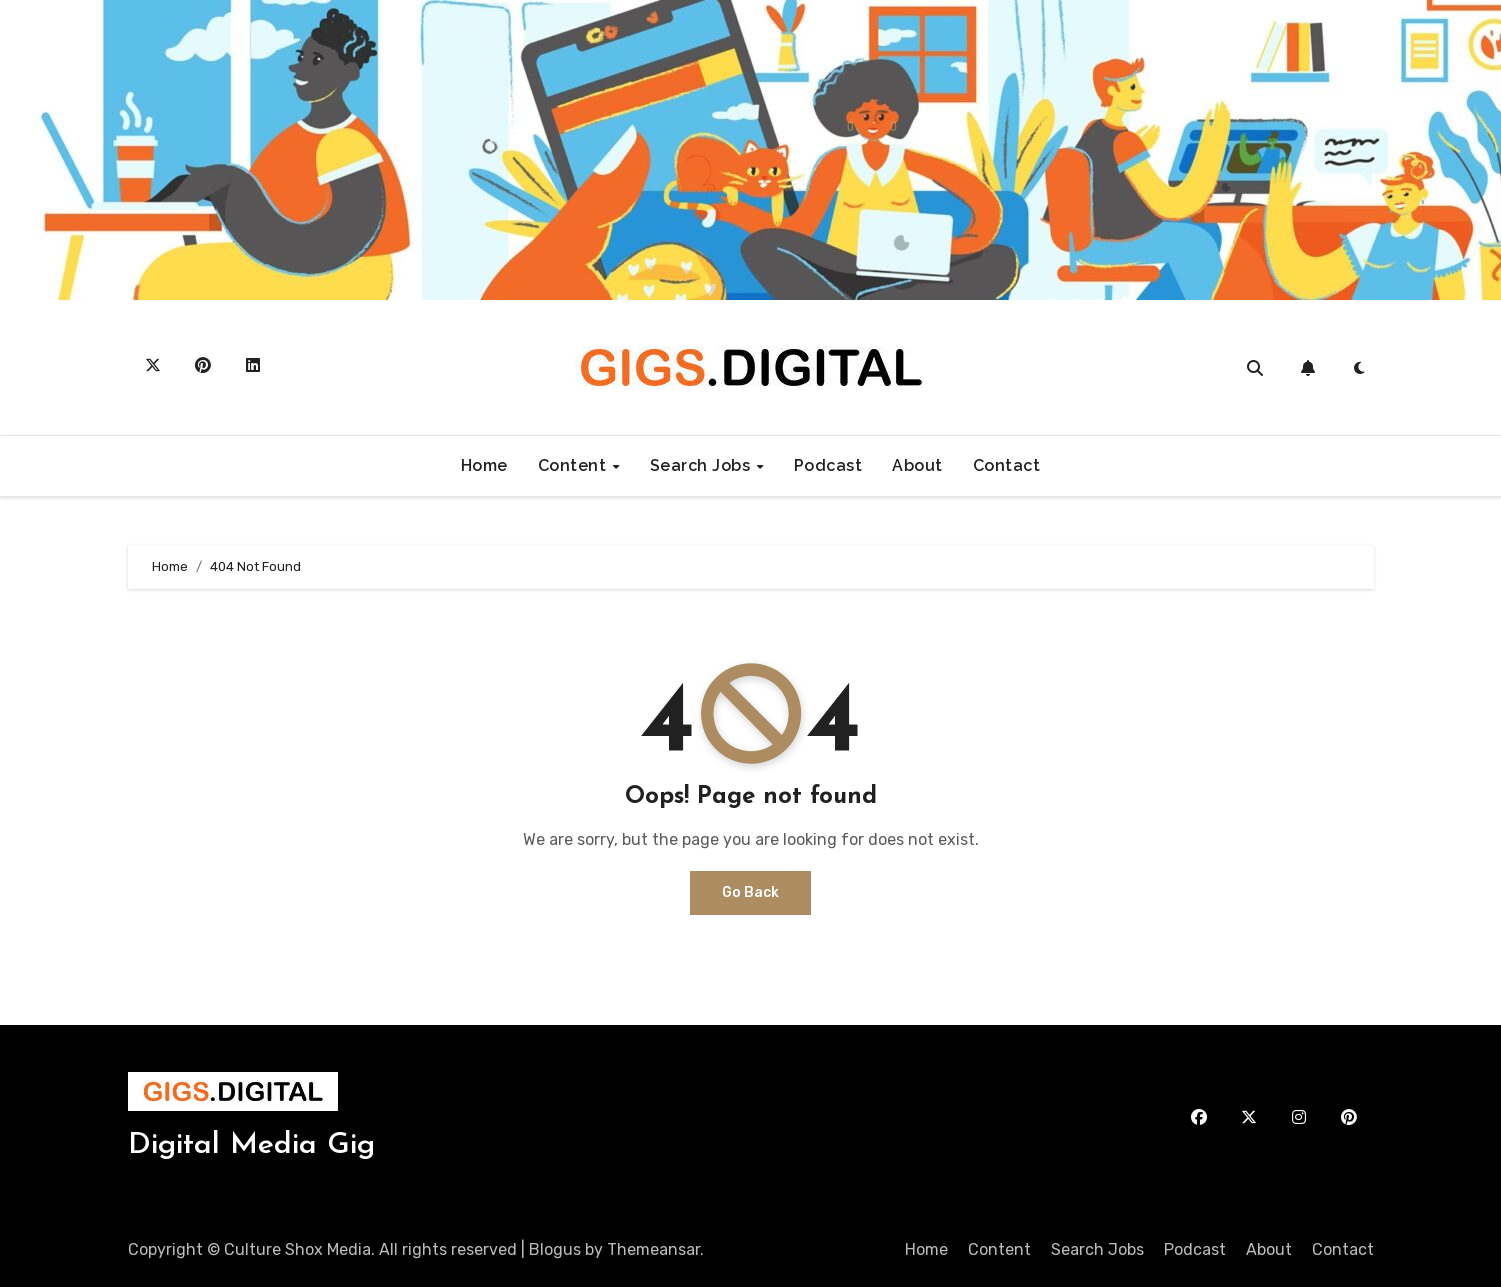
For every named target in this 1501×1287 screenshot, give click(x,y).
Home (484, 465)
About (917, 465)
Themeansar (653, 1249)
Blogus (555, 1249)
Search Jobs (702, 465)
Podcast (828, 465)
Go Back (750, 892)
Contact (1007, 465)
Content (574, 465)
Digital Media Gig (251, 1145)
